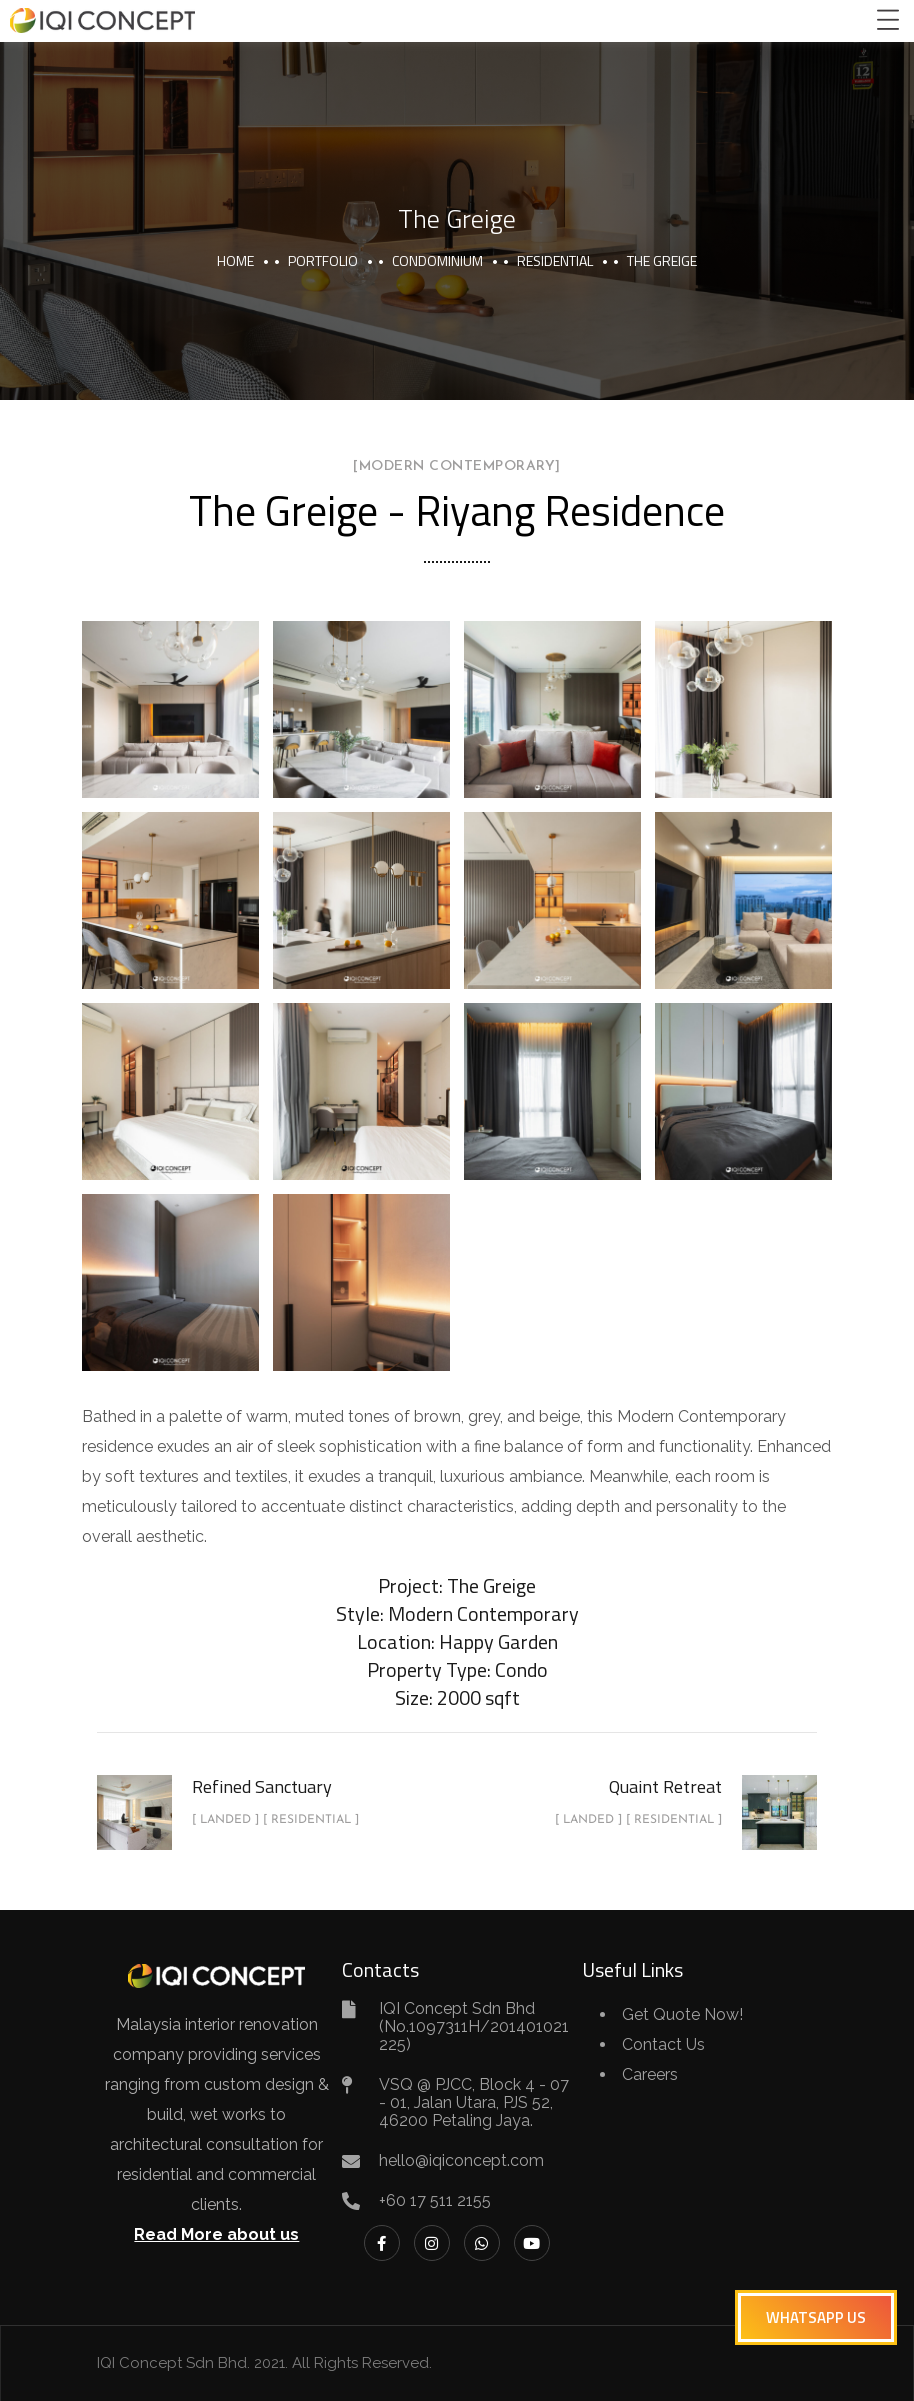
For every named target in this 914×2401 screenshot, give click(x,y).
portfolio (323, 260)
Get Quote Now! (682, 2014)
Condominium (437, 260)
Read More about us (216, 2234)
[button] (816, 2317)
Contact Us (663, 2044)
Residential (555, 260)
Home (235, 260)
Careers (650, 2074)
